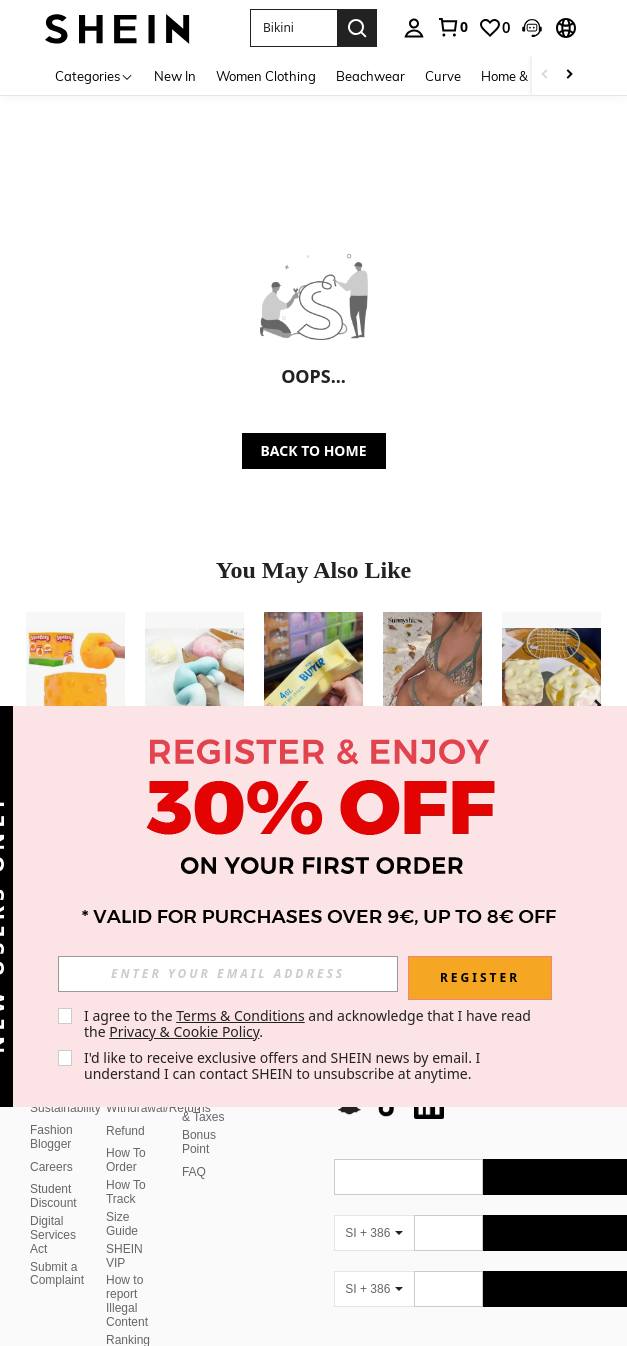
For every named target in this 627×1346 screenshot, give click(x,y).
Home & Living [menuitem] (524, 76)
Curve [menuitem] (443, 76)
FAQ (194, 1172)
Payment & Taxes (205, 1110)
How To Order (126, 1160)
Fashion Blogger (51, 1137)
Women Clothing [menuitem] (266, 76)
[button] (532, 28)
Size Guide (122, 1224)
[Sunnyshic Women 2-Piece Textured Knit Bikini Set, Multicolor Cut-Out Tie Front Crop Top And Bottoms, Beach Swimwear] (432, 678)
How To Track (126, 1192)
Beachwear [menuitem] (370, 76)
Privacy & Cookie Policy (184, 1031)
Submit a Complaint (57, 1274)
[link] (452, 27)
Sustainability (65, 1108)
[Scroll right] (569, 75)
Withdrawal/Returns (158, 1108)
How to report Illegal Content (127, 1301)
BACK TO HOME (314, 450)
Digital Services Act (53, 1235)
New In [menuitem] (175, 76)
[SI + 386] (374, 1233)
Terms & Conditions (240, 1015)
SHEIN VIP (124, 1256)
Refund (125, 1131)
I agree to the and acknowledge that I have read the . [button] (309, 1023)
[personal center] (414, 28)
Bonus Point (199, 1142)
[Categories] (94, 75)
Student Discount (53, 1196)
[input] (228, 974)
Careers (51, 1167)
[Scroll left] (545, 75)
